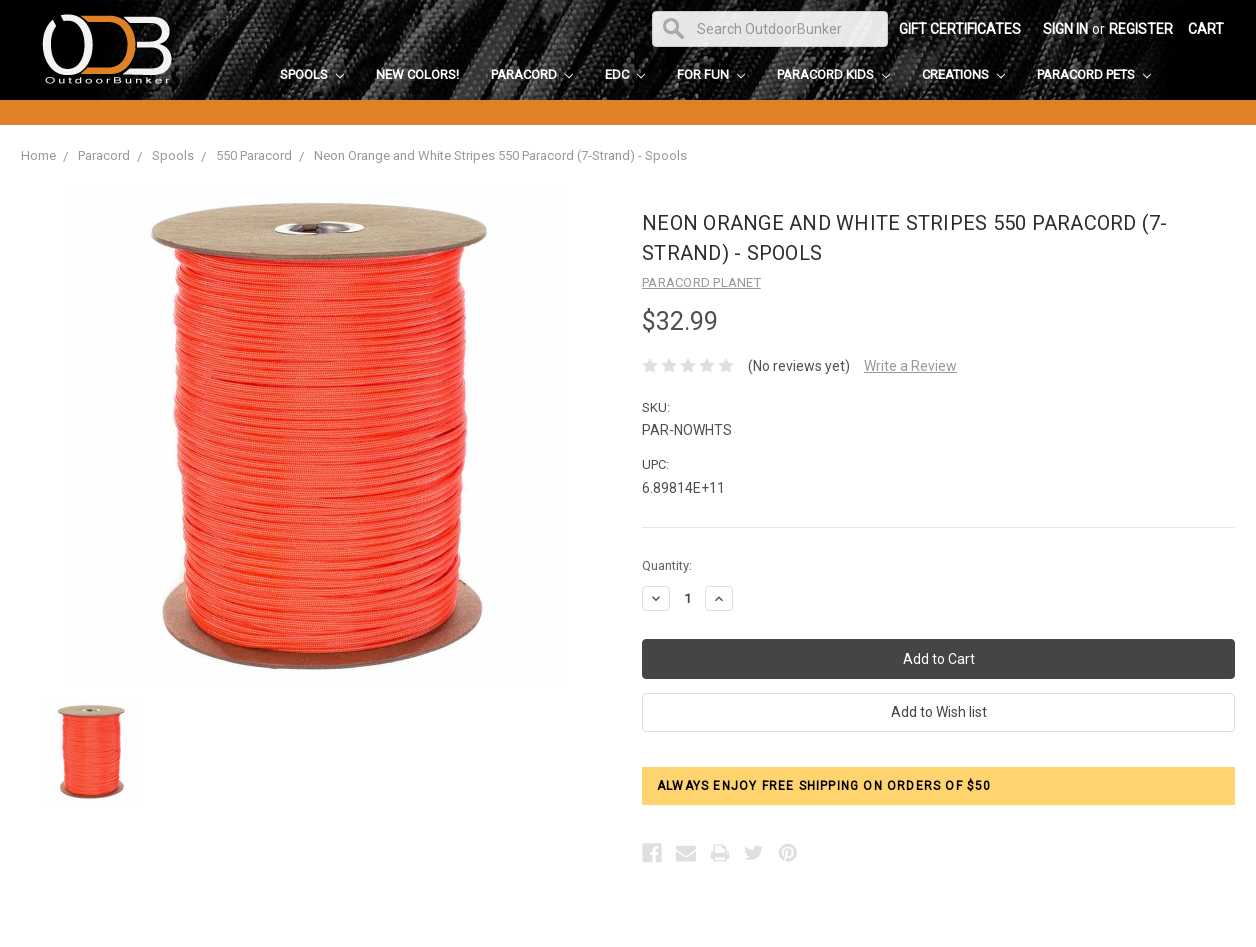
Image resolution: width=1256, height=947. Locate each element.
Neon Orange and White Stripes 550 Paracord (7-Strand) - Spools (500, 155)
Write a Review (910, 366)
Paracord (532, 74)
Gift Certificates (960, 29)
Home (38, 155)
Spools (312, 74)
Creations (963, 74)
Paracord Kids (833, 74)
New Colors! (417, 74)
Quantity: (667, 565)
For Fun (711, 74)
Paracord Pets (1094, 74)
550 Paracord (254, 155)
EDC (625, 74)
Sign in (1065, 29)
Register (1141, 29)
